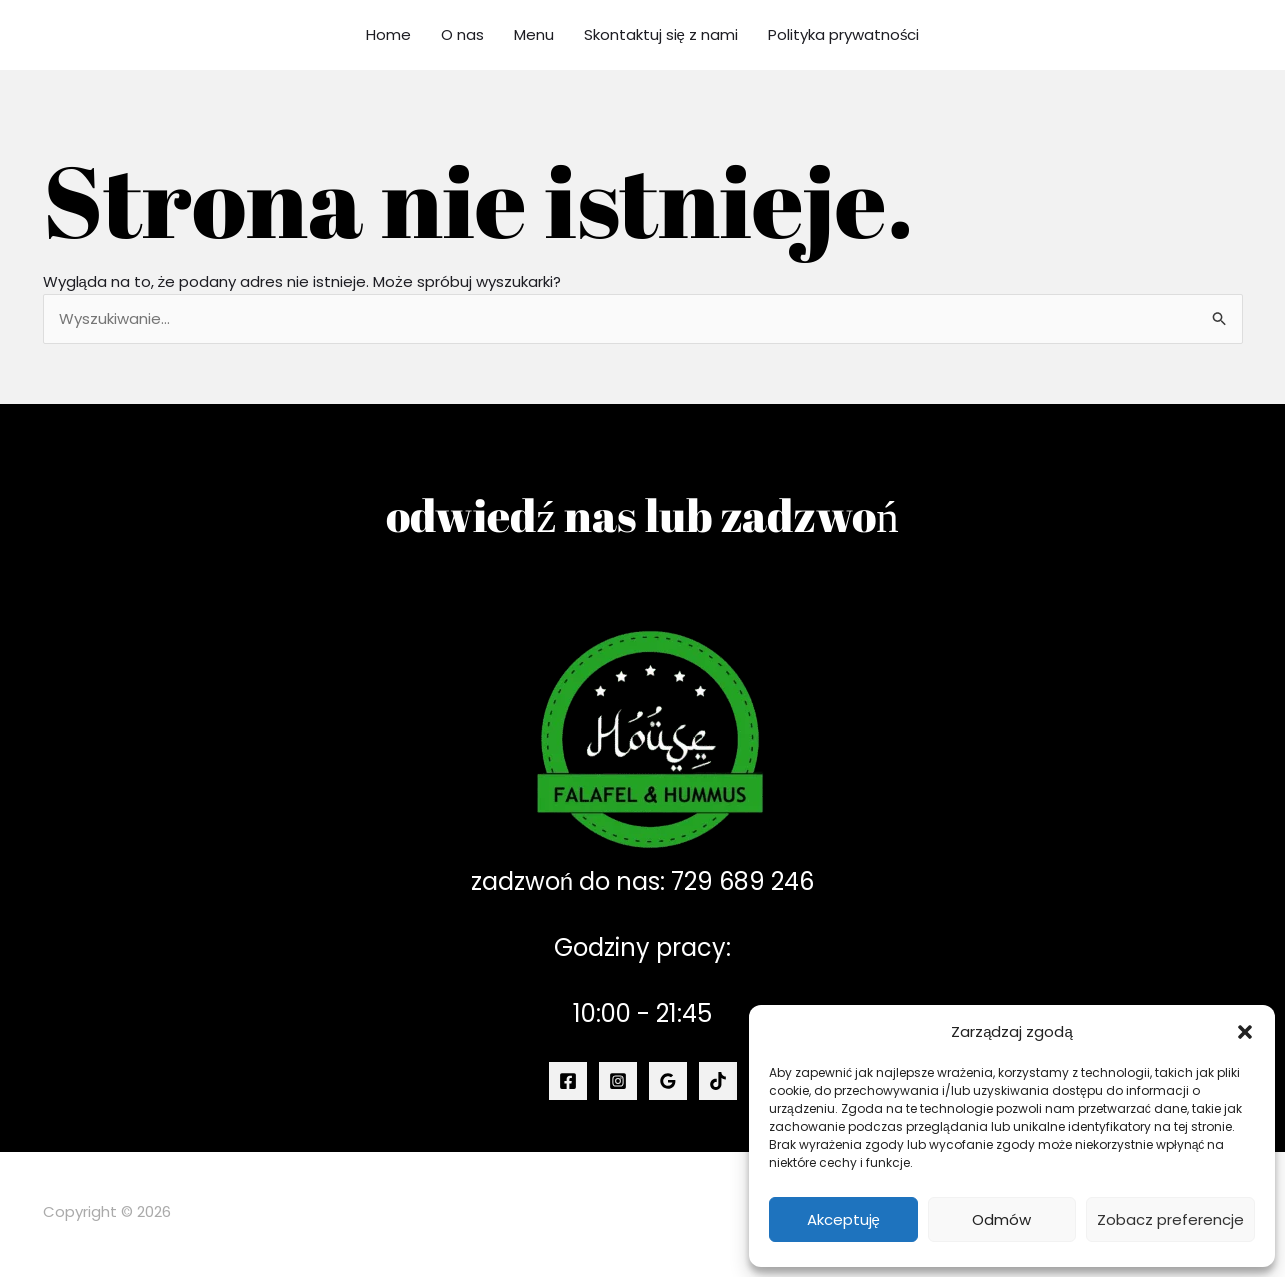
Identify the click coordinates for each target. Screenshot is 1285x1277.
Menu (534, 34)
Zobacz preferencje (1170, 1219)
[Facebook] (568, 1081)
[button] (1245, 1032)
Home (388, 34)
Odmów (1001, 1219)
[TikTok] (718, 1081)
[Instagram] (618, 1081)
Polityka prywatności (844, 34)
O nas (462, 34)
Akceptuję (843, 1219)
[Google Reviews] (668, 1081)
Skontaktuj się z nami (661, 34)
